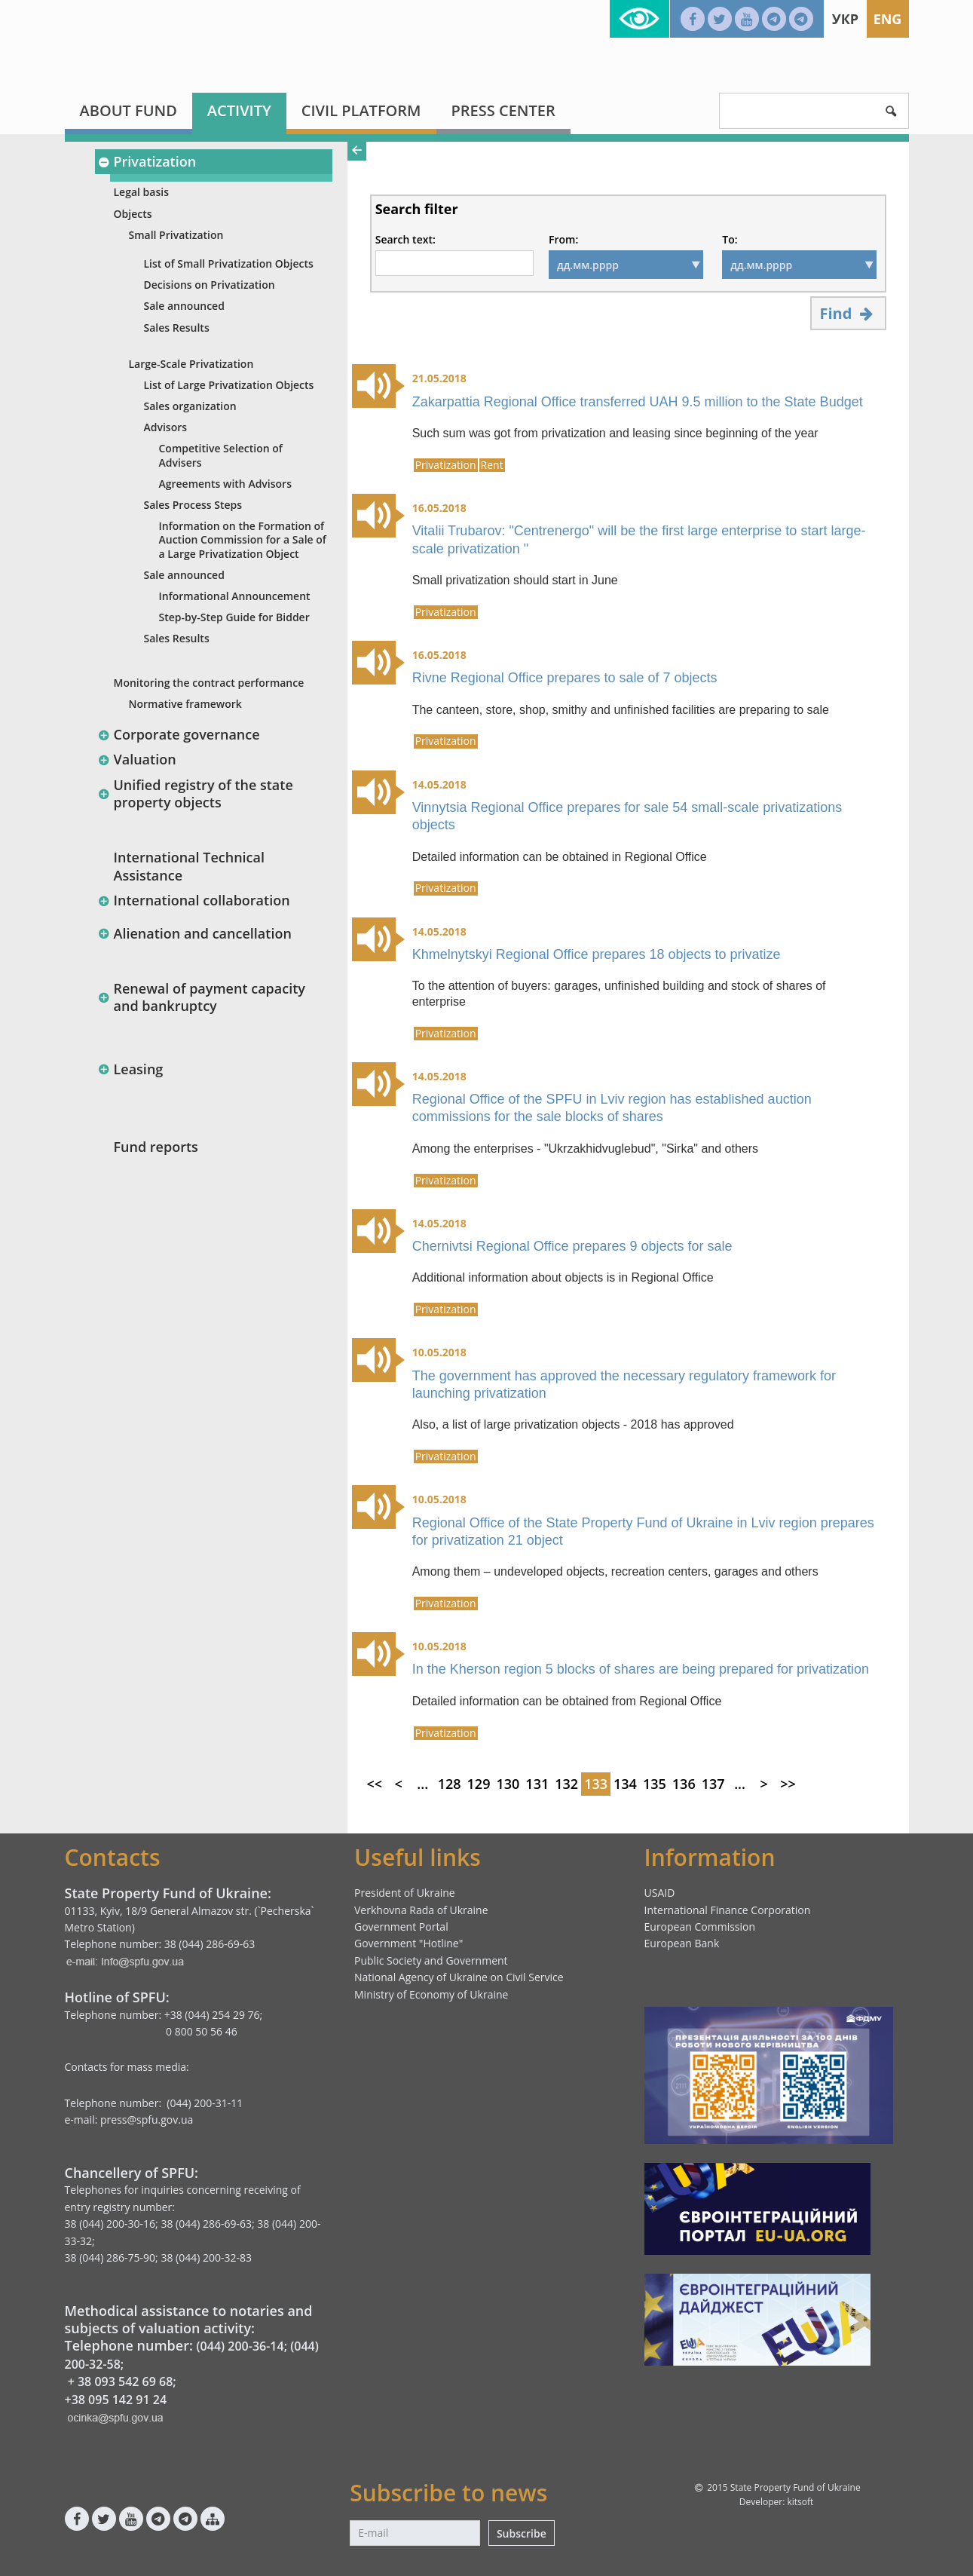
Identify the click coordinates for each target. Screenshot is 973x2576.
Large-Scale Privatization (191, 364)
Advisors (166, 427)
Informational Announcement (235, 596)
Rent (492, 465)
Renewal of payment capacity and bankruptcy (201, 997)
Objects (133, 214)
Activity (239, 110)
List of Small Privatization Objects (229, 263)
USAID (659, 1892)
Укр (845, 19)
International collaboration (194, 900)
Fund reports (156, 1147)
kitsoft (800, 2501)
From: (563, 240)
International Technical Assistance (189, 866)
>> (788, 1784)
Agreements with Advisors (225, 483)
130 (507, 1784)
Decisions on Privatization (209, 284)
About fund (128, 110)
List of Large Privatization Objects (229, 385)
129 (479, 1784)
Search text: (405, 240)
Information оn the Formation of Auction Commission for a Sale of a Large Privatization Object (242, 539)
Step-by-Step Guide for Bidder (234, 617)
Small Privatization (176, 235)
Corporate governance (179, 734)
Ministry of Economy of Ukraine (431, 1994)
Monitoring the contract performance (209, 682)
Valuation (137, 759)
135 (654, 1784)
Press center (503, 110)
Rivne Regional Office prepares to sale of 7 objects (565, 677)
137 (713, 1784)
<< (374, 1784)
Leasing (131, 1069)
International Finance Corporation (727, 1910)
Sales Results (177, 327)
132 (566, 1784)
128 (449, 1784)
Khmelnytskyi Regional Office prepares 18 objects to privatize (596, 954)
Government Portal (401, 1926)
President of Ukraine (404, 1892)
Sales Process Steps (193, 505)
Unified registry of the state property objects (195, 793)
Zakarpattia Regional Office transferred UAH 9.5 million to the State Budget (637, 401)
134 (625, 1784)
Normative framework (185, 704)
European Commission (700, 1926)
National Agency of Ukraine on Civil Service (459, 1977)
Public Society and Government (431, 1960)
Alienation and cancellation (195, 933)
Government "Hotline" (408, 1943)
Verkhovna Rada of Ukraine (421, 1910)
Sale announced (184, 306)
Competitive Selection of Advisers (221, 455)
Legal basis (141, 192)
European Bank (682, 1943)
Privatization (147, 161)
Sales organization (190, 406)
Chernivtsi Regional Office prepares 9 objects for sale (572, 1246)
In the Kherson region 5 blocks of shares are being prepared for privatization (640, 1669)
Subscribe (521, 2533)
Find (848, 313)
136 (684, 1784)
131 (537, 1784)
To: (729, 240)
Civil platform (361, 110)
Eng (888, 19)
